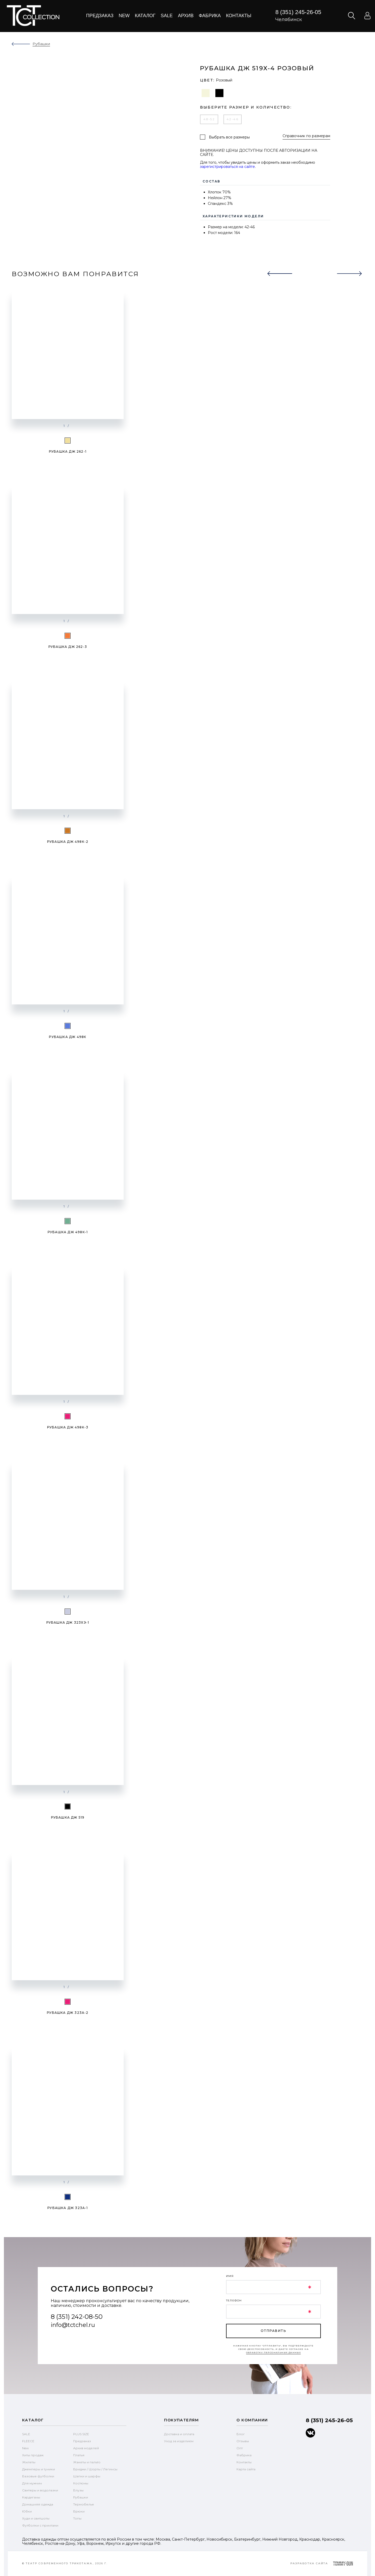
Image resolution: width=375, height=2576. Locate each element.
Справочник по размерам (306, 136)
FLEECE (28, 2441)
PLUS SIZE (81, 2434)
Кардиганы (31, 2497)
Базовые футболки (38, 2476)
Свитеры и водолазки (40, 2490)
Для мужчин (32, 2483)
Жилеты (28, 2462)
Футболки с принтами (40, 2525)
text (33, 15)
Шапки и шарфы (86, 2476)
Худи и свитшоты (35, 2518)
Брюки (79, 2511)
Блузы (78, 2490)
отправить (273, 2331)
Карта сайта (245, 2469)
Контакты (238, 15)
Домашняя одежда (37, 2504)
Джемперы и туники (38, 2469)
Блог (240, 2434)
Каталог (145, 15)
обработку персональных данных (273, 2352)
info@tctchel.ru (73, 2324)
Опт (239, 2448)
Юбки (27, 2511)
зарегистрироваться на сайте (227, 165)
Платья (78, 2455)
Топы (77, 2518)
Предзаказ (99, 15)
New (124, 15)
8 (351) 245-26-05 (298, 12)
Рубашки (80, 2497)
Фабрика (210, 15)
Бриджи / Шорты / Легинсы (95, 2469)
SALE (26, 2434)
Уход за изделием (178, 2441)
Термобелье (83, 2504)
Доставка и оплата (179, 2434)
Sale (167, 15)
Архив (185, 15)
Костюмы (80, 2483)
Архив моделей (86, 2448)
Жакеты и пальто (87, 2462)
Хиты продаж (32, 2455)
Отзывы (242, 2441)
